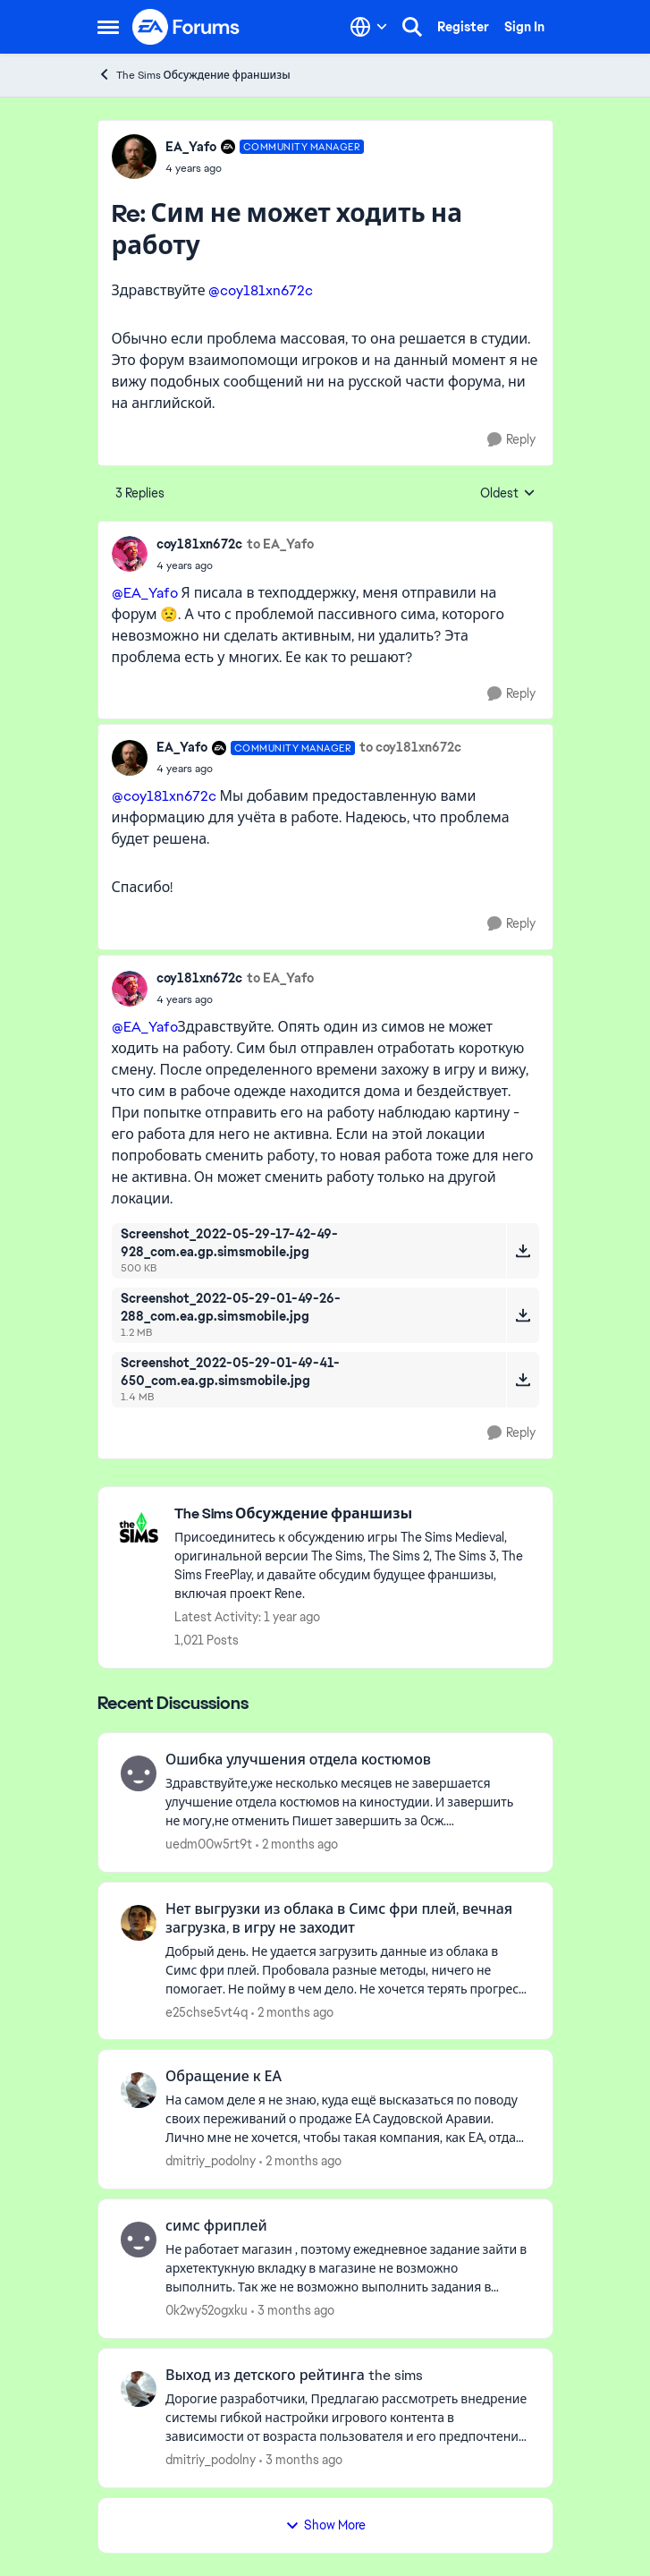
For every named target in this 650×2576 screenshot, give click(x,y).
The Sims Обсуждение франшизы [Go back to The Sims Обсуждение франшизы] (194, 74)
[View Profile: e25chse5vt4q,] (138, 1923)
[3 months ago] (292, 2310)
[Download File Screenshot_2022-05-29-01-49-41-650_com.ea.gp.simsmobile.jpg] (522, 1379)
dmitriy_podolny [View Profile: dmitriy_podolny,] (210, 2161)
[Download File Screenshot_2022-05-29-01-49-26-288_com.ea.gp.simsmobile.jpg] (522, 1315)
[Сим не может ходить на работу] (265, 168)
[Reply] (511, 440)
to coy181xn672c (410, 747)
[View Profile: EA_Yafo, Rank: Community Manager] (134, 156)
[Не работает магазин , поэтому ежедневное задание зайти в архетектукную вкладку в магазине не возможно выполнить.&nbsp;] (347, 2268)
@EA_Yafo (145, 592)
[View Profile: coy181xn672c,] (130, 554)
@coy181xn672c (260, 290)
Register (463, 27)
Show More (325, 2525)
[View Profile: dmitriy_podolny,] (138, 2090)
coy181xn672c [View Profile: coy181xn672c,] (199, 544)
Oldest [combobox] (508, 494)
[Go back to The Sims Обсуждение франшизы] (354, 1514)
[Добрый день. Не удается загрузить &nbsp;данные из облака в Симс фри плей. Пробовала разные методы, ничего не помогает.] (347, 1970)
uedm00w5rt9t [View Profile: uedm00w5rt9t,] (208, 1844)
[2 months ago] (297, 1844)
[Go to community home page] (186, 27)
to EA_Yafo (280, 544)
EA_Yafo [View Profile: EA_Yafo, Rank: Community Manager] (190, 147)
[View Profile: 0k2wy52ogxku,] (138, 2239)
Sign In (524, 27)
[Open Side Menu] (108, 26)
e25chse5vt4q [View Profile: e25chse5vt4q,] (206, 2011)
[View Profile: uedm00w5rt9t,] (138, 1773)
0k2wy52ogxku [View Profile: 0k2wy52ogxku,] (206, 2310)
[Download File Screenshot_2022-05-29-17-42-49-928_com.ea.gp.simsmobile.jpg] (522, 1251)
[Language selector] (368, 27)
